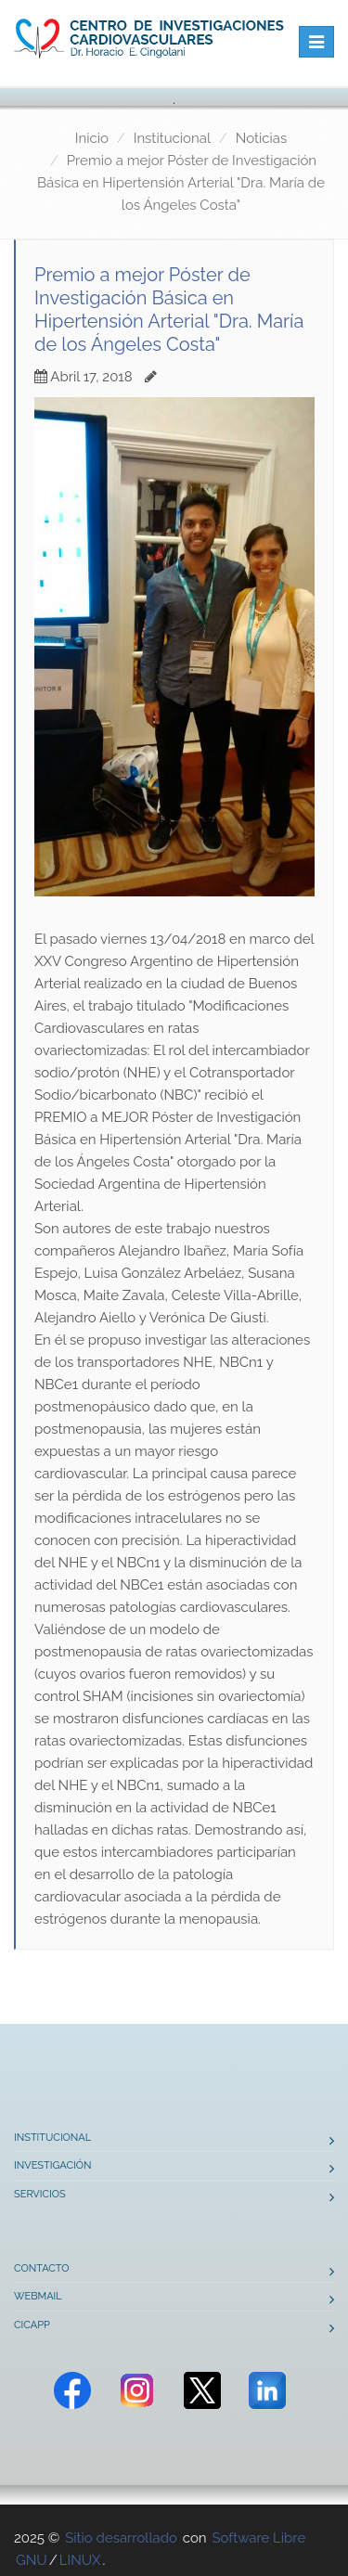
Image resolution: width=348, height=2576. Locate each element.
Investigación (53, 2165)
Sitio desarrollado (121, 2538)
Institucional (172, 138)
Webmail (38, 2296)
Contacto (42, 2268)
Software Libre (258, 2538)
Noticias (261, 138)
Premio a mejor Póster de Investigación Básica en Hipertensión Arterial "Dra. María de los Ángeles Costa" (181, 182)
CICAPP (32, 2325)
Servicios (40, 2194)
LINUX (80, 2560)
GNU (31, 2560)
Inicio (92, 138)
